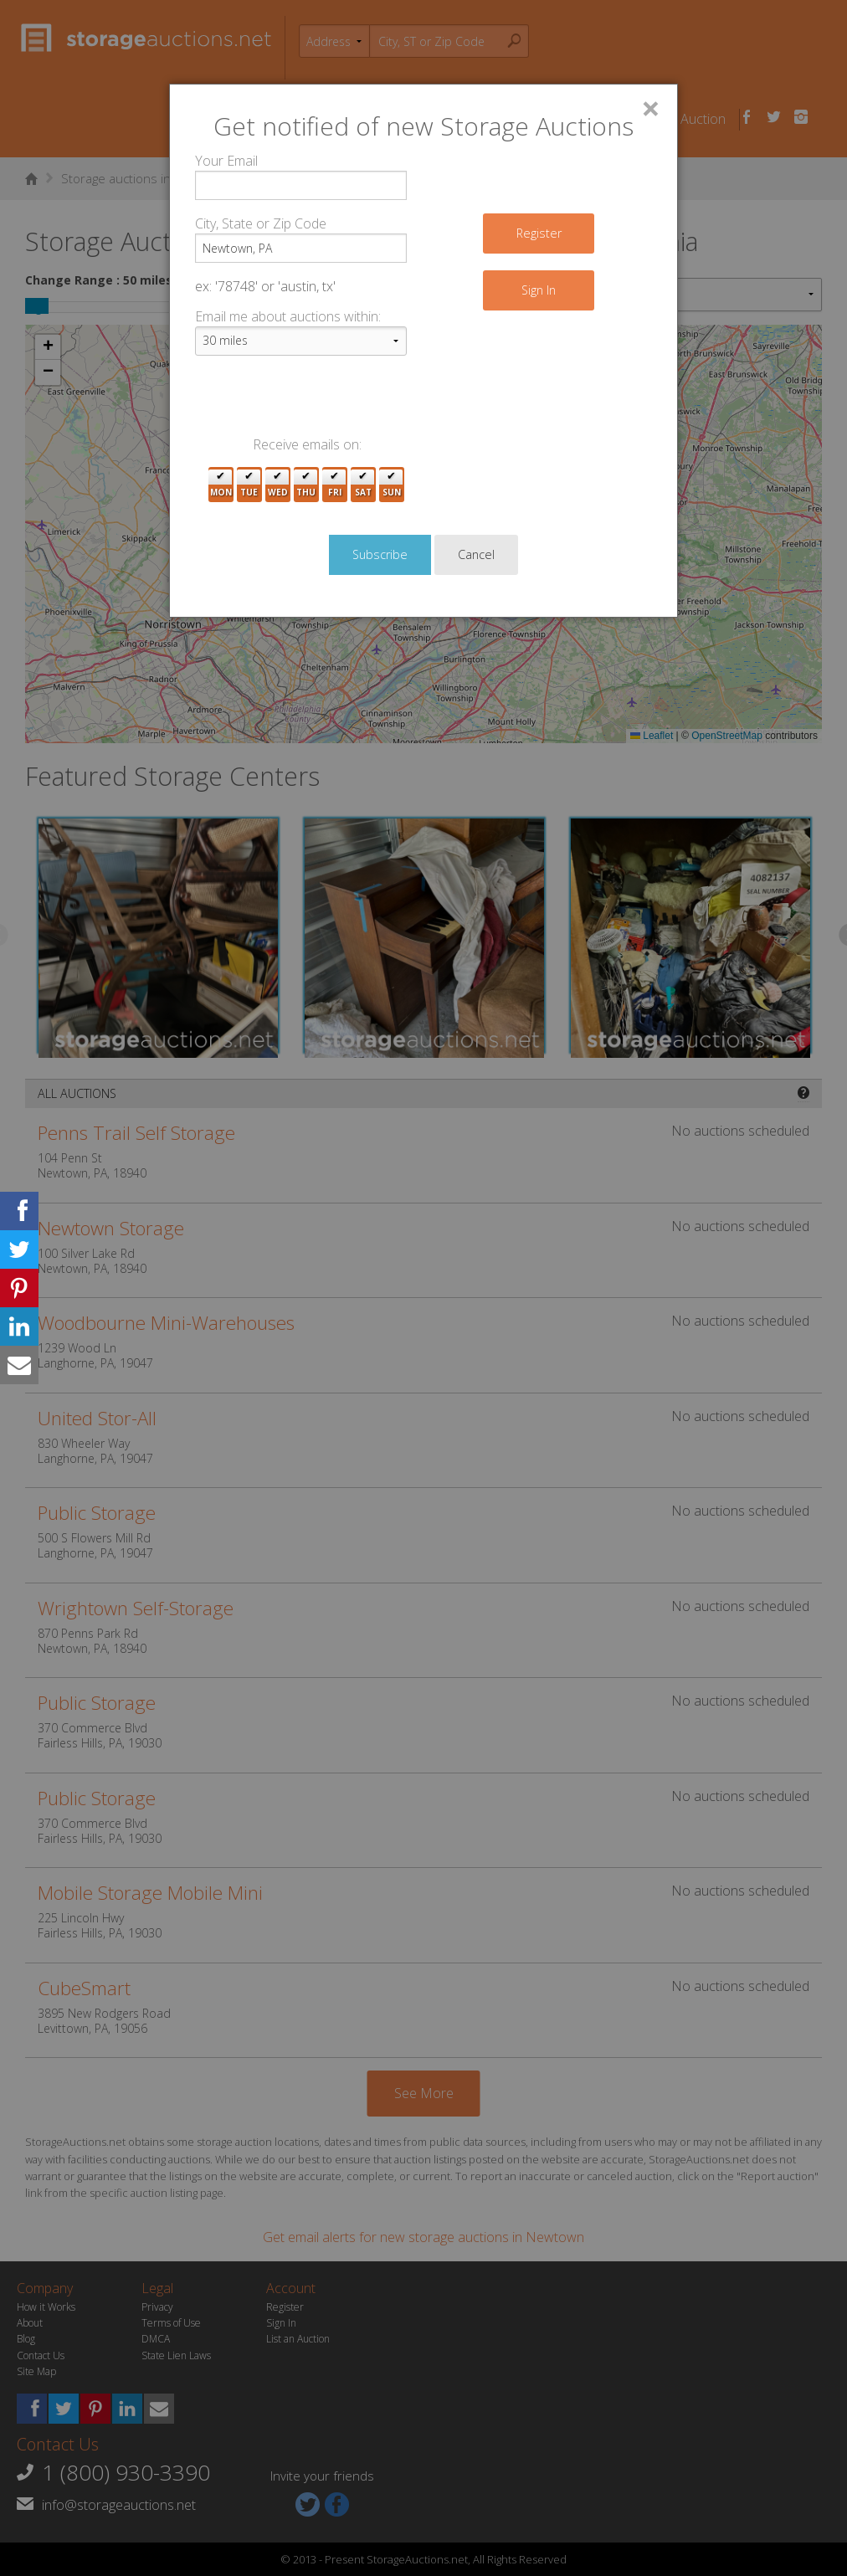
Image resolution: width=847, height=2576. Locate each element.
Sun (391, 485)
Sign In (538, 290)
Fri (334, 485)
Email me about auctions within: (288, 316)
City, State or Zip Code (260, 223)
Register (539, 233)
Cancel (476, 554)
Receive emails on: (307, 444)
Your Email (226, 160)
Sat (363, 485)
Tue (249, 485)
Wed (278, 485)
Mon (221, 485)
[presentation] (322, 401)
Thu (306, 485)
